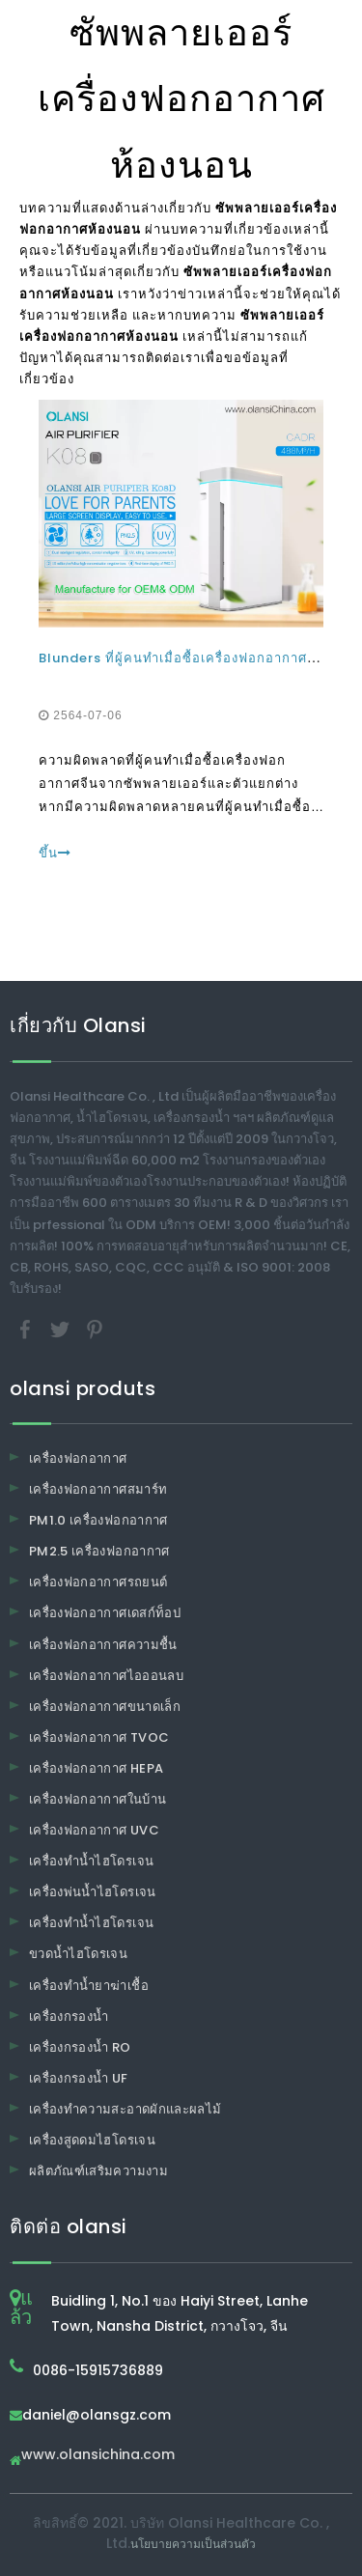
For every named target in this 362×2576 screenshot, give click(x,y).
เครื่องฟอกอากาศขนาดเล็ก (105, 1706)
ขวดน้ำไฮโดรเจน (78, 1954)
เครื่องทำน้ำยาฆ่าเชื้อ (89, 1985)
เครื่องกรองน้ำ (69, 2016)
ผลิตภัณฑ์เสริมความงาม (98, 2171)
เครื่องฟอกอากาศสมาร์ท (98, 1489)
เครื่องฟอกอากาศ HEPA (96, 1768)
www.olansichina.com (98, 2456)
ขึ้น (55, 853)
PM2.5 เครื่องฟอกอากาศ (99, 1551)
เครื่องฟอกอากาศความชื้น (103, 1645)
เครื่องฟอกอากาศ (78, 1458)
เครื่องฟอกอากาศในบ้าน (97, 1799)
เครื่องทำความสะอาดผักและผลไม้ (125, 2109)
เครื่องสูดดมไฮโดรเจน (92, 2140)
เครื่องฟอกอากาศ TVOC (99, 1737)
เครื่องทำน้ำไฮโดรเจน (91, 1861)
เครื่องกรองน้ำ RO (80, 2047)
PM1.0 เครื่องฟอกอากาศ (98, 1520)
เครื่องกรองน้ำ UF (78, 2078)
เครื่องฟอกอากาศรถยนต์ (98, 1582)
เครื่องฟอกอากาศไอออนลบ (106, 1675)
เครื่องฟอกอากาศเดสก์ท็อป (105, 1613)
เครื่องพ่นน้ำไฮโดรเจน (92, 1892)
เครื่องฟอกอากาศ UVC (94, 1830)
